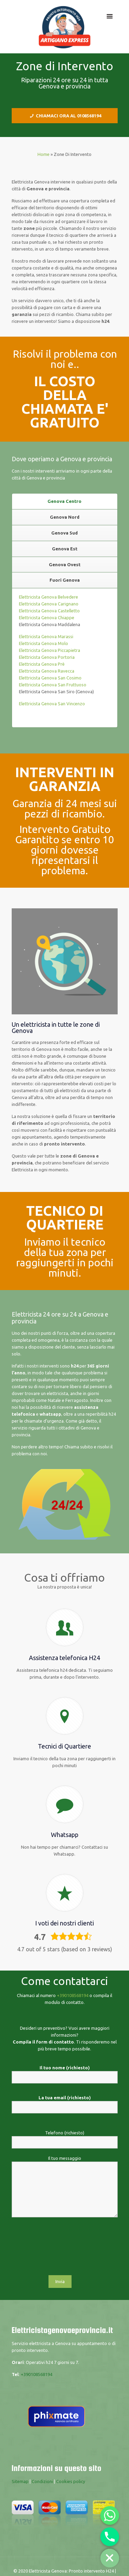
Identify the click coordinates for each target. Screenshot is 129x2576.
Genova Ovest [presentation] (64, 564)
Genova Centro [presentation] (64, 501)
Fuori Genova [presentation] (65, 580)
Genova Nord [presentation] (64, 517)
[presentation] (64, 2249)
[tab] (64, 501)
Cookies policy (70, 2481)
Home (43, 154)
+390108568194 (72, 1995)
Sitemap (20, 2481)
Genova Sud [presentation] (64, 532)
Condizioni (42, 2481)
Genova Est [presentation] (64, 548)
